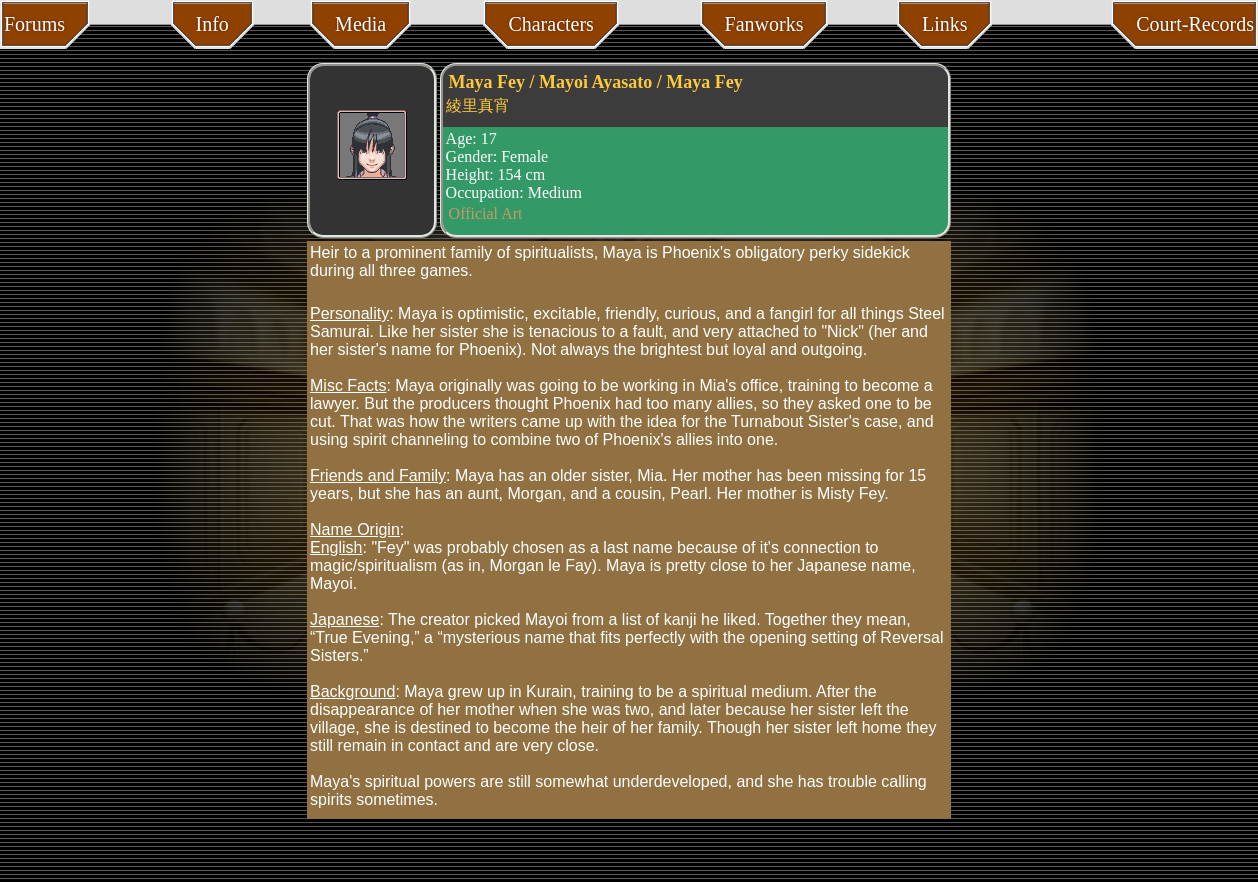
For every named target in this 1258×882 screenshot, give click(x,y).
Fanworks (764, 24)
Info (212, 24)
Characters (551, 24)
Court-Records (1195, 24)
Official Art (486, 213)
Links (945, 24)
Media (360, 24)
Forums (34, 24)
